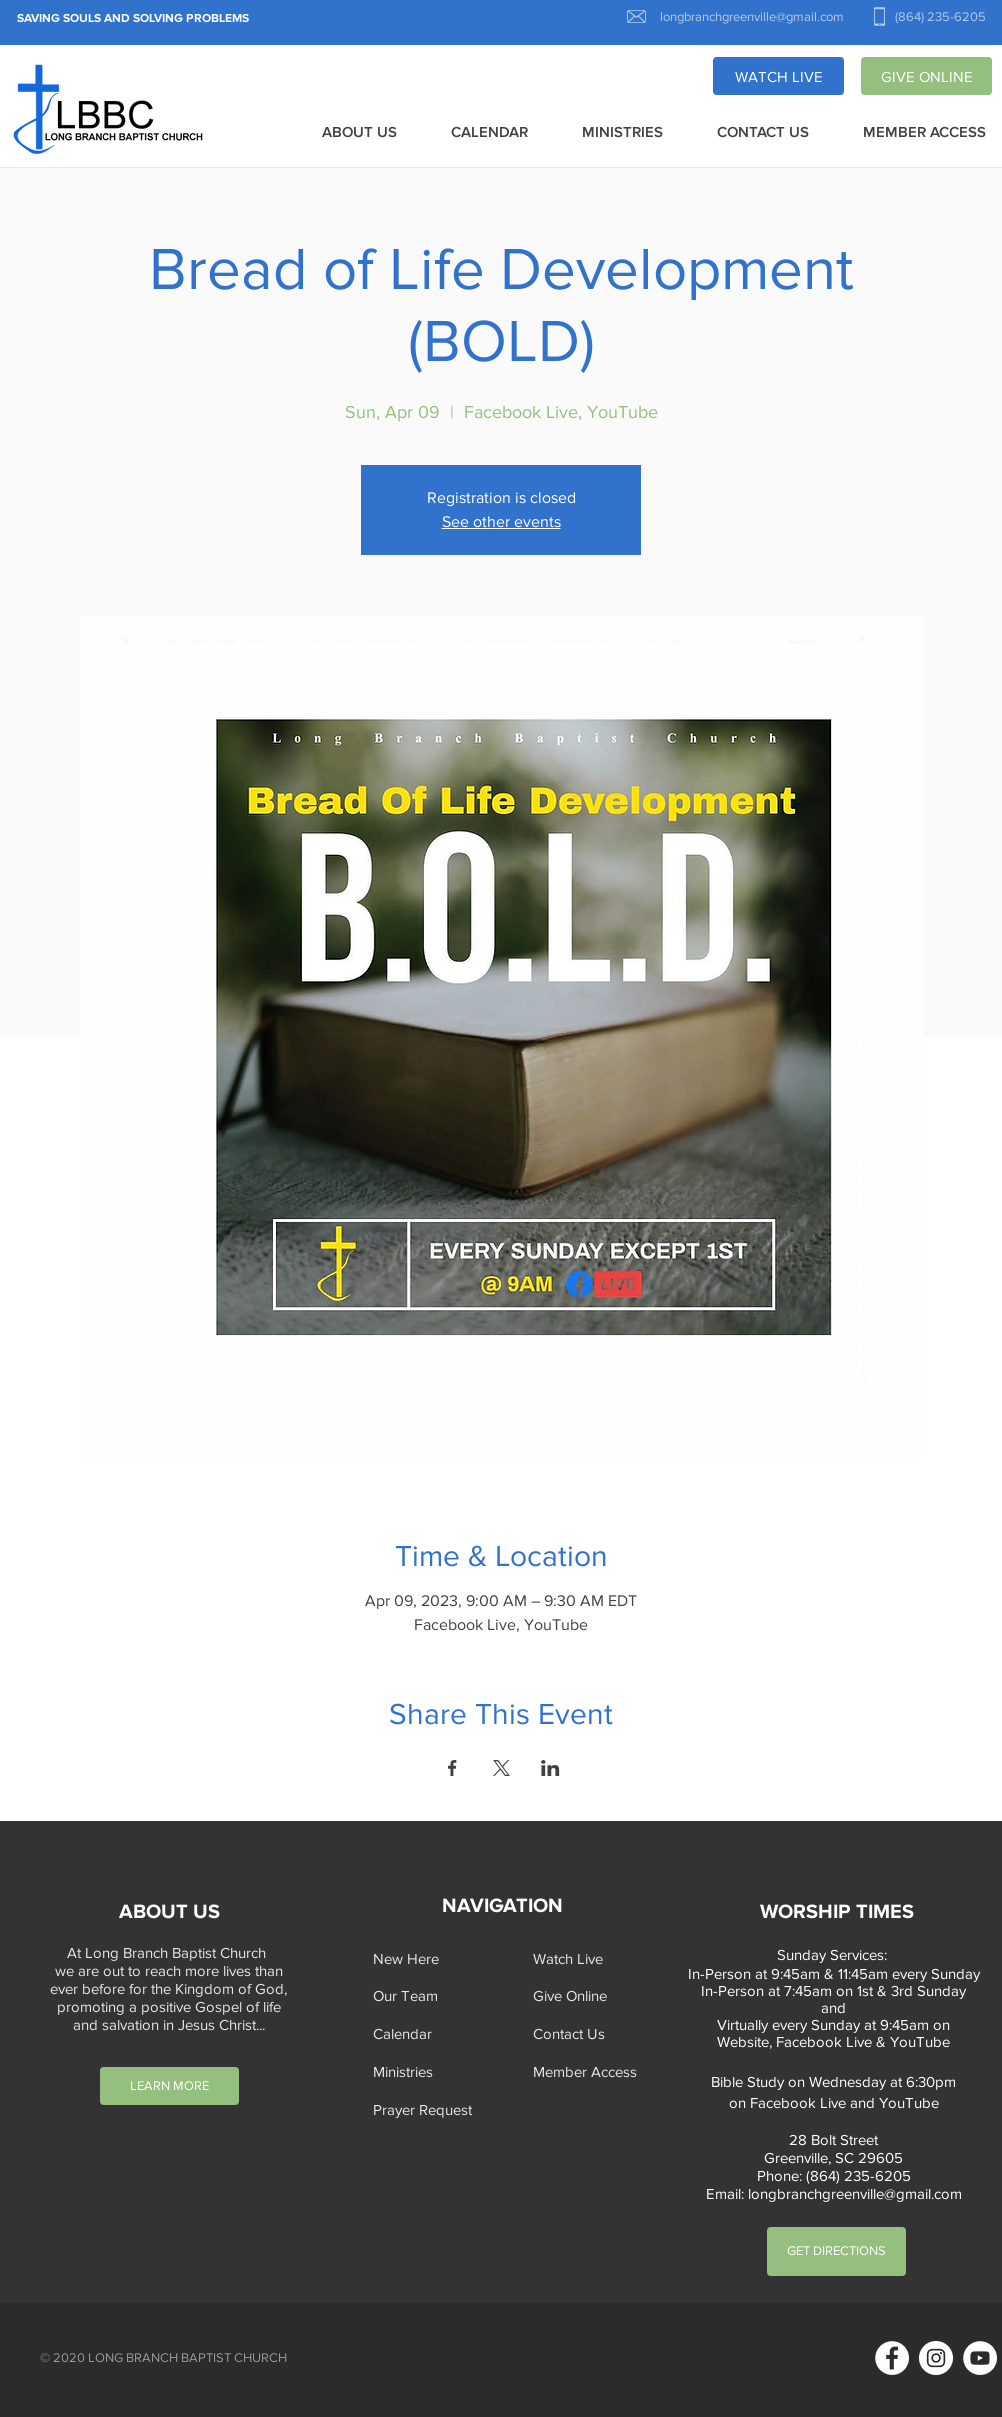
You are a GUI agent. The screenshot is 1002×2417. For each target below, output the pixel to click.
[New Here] (435, 1958)
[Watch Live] (595, 1958)
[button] (359, 133)
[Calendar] (435, 2033)
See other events (501, 521)
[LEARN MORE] (169, 2086)
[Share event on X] (501, 1768)
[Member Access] (595, 2071)
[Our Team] (435, 1995)
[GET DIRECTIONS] (836, 2251)
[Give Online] (595, 1995)
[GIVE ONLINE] (926, 76)
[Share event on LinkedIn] (550, 1768)
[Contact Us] (595, 2033)
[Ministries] (435, 2071)
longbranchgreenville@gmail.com (855, 2193)
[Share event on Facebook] (452, 1768)
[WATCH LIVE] (778, 76)
